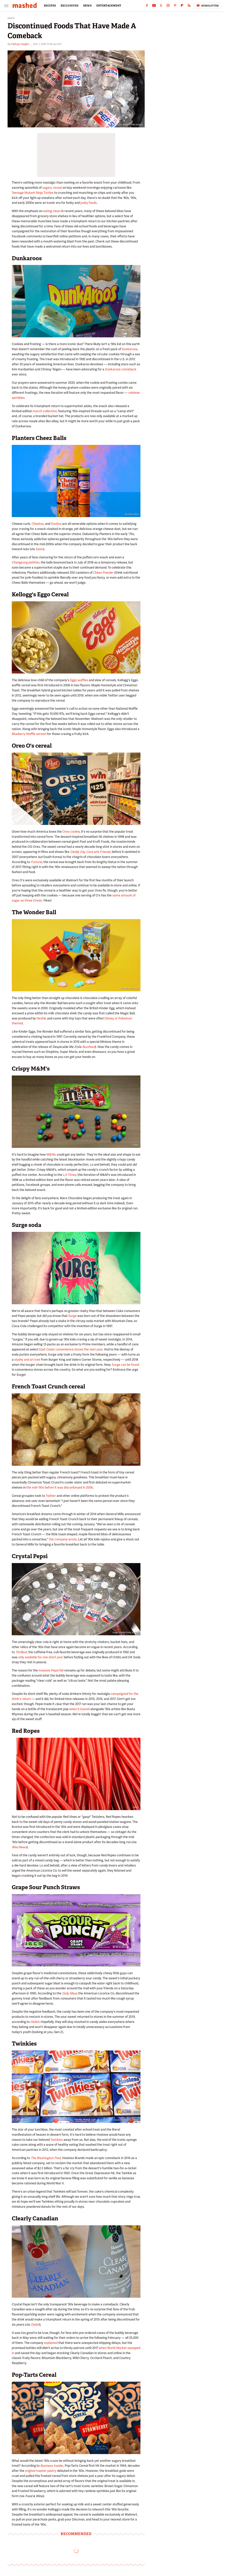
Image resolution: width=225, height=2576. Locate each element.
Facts (11, 18)
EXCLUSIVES (70, 5)
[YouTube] (154, 6)
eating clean (51, 211)
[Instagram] (168, 6)
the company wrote (63, 1539)
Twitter (136, 334)
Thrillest (21, 1652)
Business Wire (132, 514)
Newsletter (207, 5)
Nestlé (41, 1018)
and (84, 852)
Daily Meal (69, 1993)
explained (51, 2343)
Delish (34, 2022)
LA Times (69, 1175)
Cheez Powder (103, 573)
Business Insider (51, 2466)
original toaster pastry (40, 2471)
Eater (39, 549)
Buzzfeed (88, 1047)
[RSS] (189, 6)
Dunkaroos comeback (120, 369)
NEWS (87, 5)
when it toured (79, 1709)
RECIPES (50, 5)
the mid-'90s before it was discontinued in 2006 (59, 1487)
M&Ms (51, 1154)
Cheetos (38, 524)
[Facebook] (147, 6)
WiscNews (19, 1847)
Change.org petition (25, 562)
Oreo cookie (71, 831)
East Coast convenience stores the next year (70, 1349)
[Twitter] (161, 6)
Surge (72, 1316)
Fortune (36, 862)
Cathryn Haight (20, 44)
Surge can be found (125, 1365)
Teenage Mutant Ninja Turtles (32, 193)
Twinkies (56, 2140)
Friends (105, 852)
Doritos (56, 524)
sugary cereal (52, 188)
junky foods (89, 203)
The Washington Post (46, 2158)
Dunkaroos (129, 349)
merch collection (45, 411)
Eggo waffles (79, 680)
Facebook (134, 671)
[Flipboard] (182, 6)
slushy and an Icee (27, 1359)
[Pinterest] (175, 6)
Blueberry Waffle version (29, 734)
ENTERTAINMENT (108, 5)
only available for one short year (40, 1657)
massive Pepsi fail (50, 1670)
